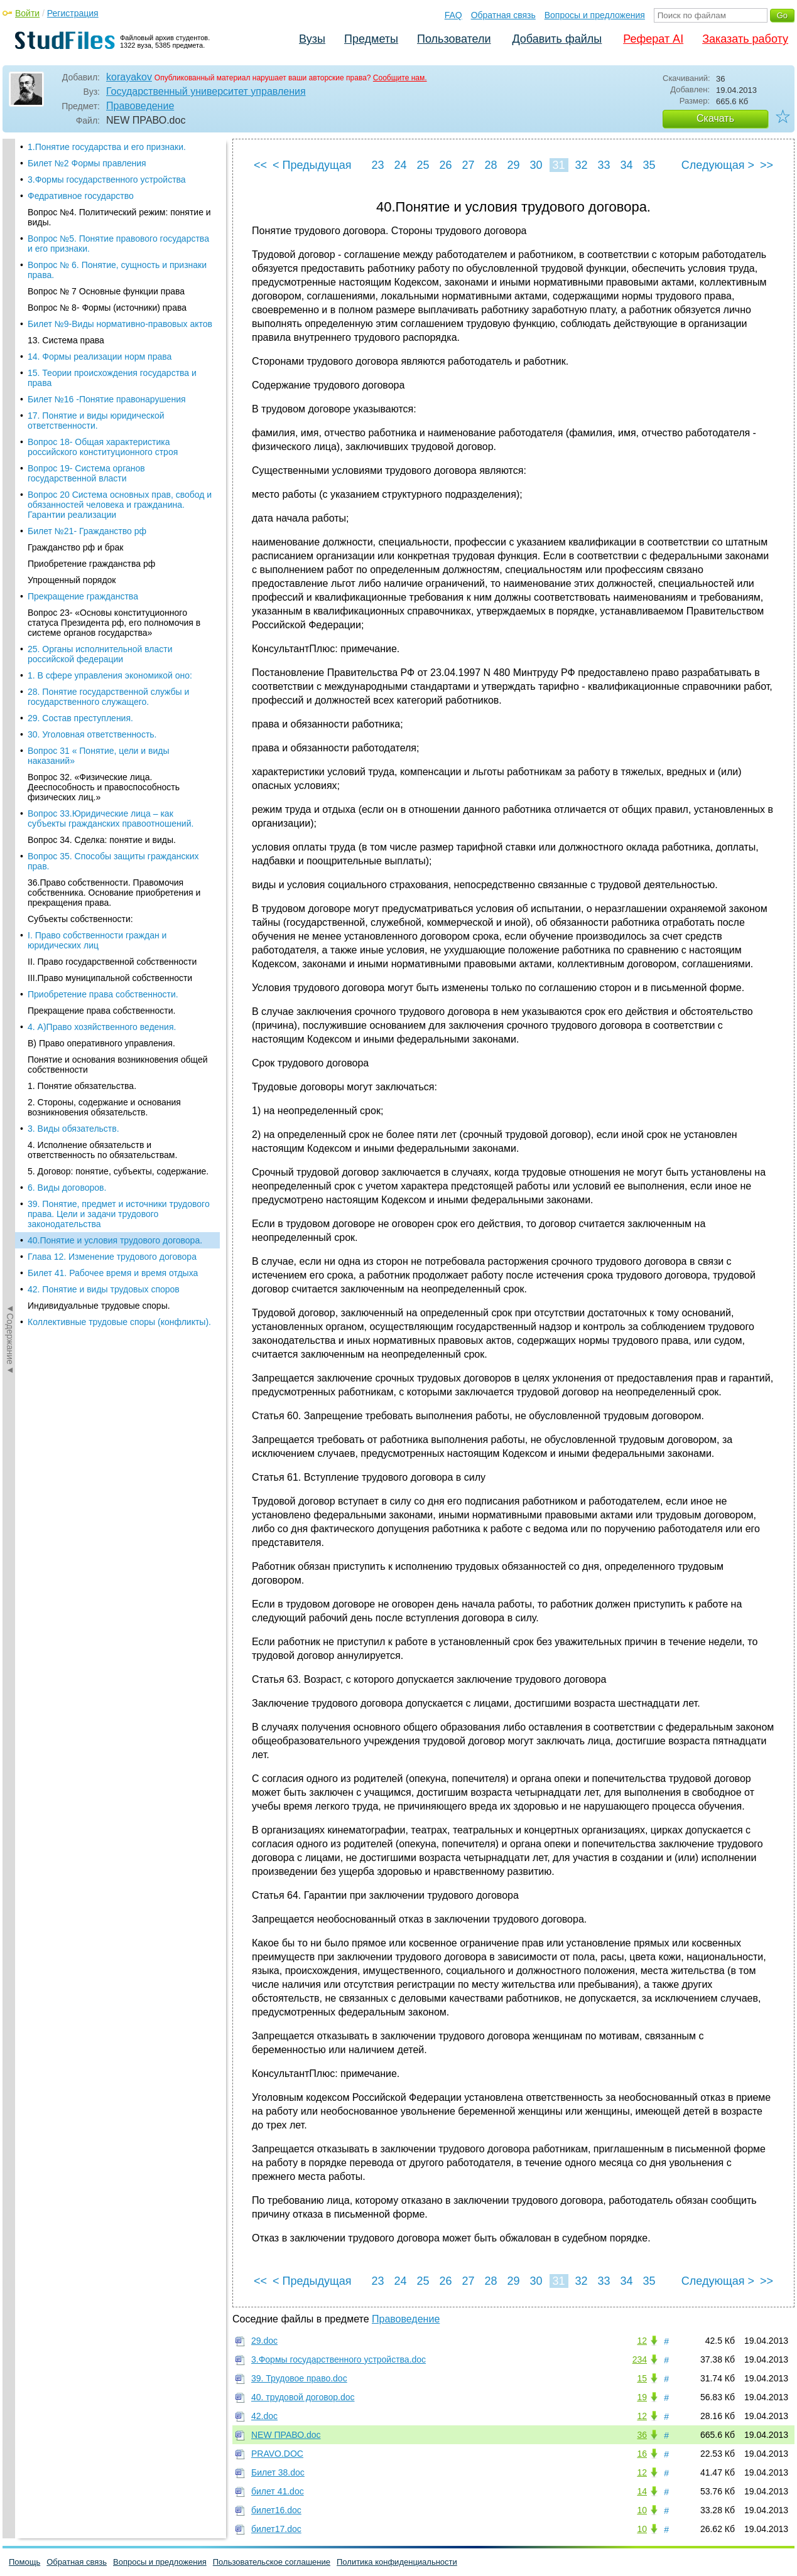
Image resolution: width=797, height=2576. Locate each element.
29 (513, 165)
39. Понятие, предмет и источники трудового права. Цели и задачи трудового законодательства (119, 462)
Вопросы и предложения (595, 15)
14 (642, 2491)
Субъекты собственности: (80, 167)
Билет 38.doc (278, 2472)
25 (422, 165)
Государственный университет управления (206, 91)
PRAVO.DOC (277, 2454)
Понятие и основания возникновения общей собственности (118, 313)
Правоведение (140, 105)
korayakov (129, 77)
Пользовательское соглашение (271, 2562)
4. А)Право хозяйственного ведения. (102, 275)
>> (766, 165)
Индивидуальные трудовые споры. (99, 554)
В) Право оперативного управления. (101, 291)
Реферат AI (653, 39)
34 (626, 165)
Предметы (371, 39)
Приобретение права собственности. (103, 242)
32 (581, 165)
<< (260, 165)
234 (639, 2359)
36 (642, 2435)
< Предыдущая (312, 165)
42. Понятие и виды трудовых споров (104, 537)
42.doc (264, 2416)
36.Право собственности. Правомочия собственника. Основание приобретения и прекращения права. (114, 141)
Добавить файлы (557, 39)
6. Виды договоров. (67, 436)
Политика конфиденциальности (397, 2562)
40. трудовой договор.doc (303, 2397)
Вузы (312, 39)
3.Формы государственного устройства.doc (338, 2359)
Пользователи (454, 39)
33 (603, 165)
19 (642, 2397)
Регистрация (73, 13)
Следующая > (717, 165)
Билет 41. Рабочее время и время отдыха (113, 521)
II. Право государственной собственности (112, 210)
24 (400, 165)
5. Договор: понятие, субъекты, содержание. (118, 419)
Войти (27, 13)
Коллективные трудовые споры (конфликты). (119, 570)
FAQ (453, 15)
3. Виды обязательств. (73, 377)
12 (642, 2341)
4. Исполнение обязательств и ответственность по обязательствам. (102, 398)
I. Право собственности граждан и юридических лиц (97, 188)
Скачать (715, 118)
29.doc (264, 2341)
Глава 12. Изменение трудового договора (112, 505)
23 (377, 165)
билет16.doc (276, 2510)
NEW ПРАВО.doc (286, 2435)
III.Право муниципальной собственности (110, 226)
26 (445, 165)
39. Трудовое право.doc (299, 2378)
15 (642, 2378)
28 (490, 165)
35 (648, 165)
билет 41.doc (277, 2491)
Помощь (24, 2562)
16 (642, 2454)
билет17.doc (276, 2529)
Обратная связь (503, 15)
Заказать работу (745, 39)
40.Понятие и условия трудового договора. (115, 488)
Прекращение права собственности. (101, 259)
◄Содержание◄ (10, 358)
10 (642, 2510)
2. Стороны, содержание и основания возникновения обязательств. (104, 355)
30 (535, 165)
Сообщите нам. (400, 78)
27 (468, 165)
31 (558, 165)
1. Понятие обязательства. (82, 334)
